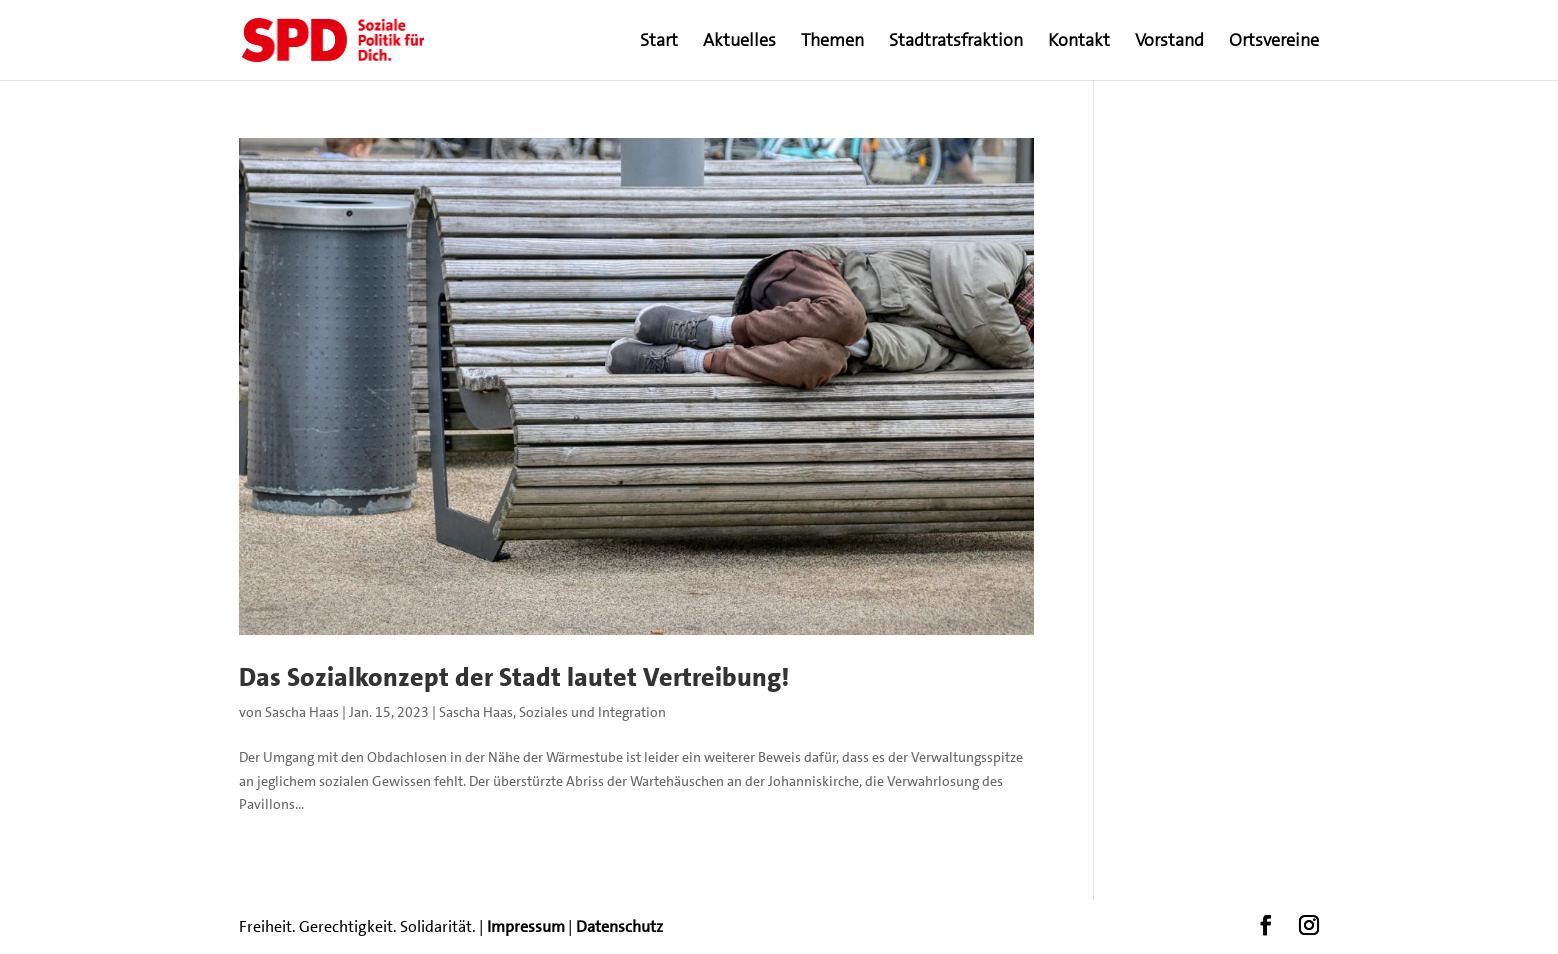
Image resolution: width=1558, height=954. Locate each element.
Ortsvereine (1274, 42)
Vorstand (1169, 42)
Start (659, 42)
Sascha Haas (302, 712)
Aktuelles (739, 42)
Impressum (526, 926)
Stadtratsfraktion (956, 42)
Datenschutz (619, 926)
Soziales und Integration (592, 712)
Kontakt (1079, 42)
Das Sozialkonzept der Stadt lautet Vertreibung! (514, 677)
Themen (832, 42)
